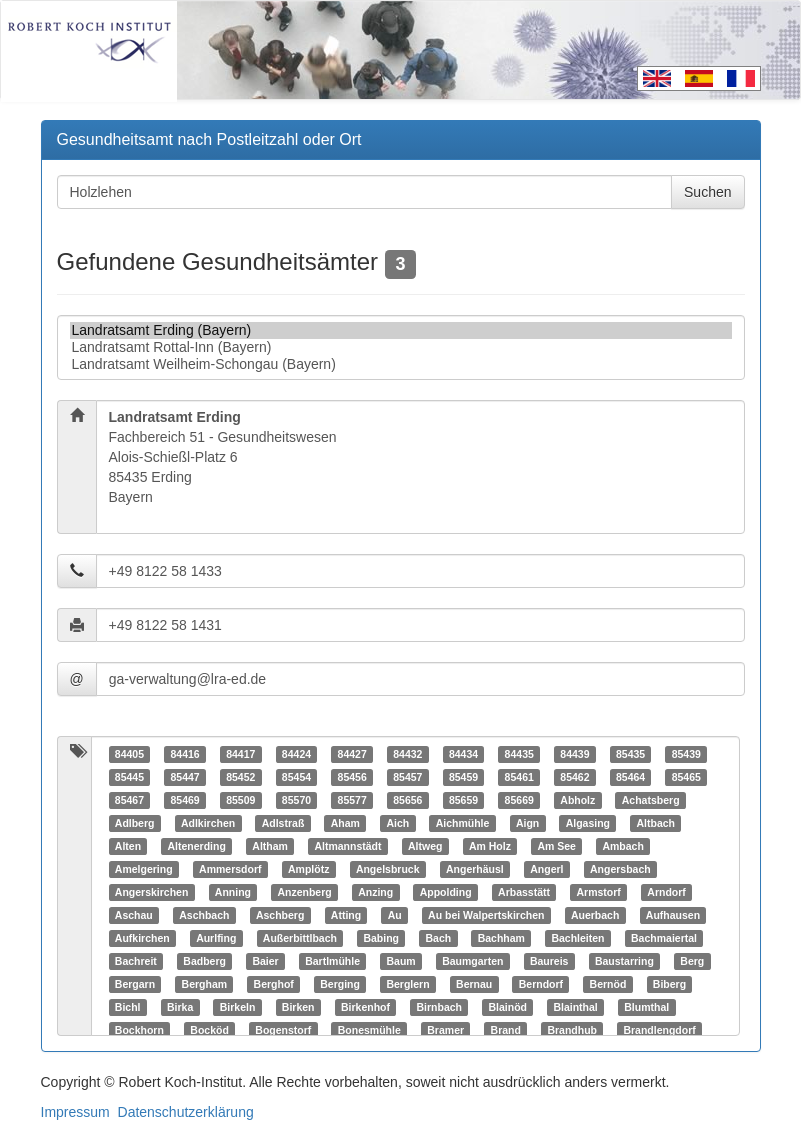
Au (395, 915)
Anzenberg (304, 892)
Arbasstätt (524, 892)
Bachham (501, 938)
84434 (463, 754)
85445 (129, 777)
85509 (240, 800)
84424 (296, 754)
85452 (240, 777)
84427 (352, 754)
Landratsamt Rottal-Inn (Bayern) (401, 347)
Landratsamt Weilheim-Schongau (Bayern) (401, 364)
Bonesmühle (369, 1030)
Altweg (425, 846)
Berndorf (541, 984)
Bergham (205, 984)
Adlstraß (283, 823)
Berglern (407, 984)
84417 (240, 754)
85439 (686, 754)
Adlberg (135, 823)
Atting (346, 915)
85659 (463, 800)
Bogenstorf (283, 1030)
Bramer (445, 1030)
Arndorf (666, 892)
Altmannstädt (347, 846)
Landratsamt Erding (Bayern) (401, 330)
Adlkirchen (208, 823)
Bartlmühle (332, 961)
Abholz (577, 800)
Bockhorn (139, 1030)
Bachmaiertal (664, 938)
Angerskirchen (152, 892)
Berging (340, 984)
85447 (184, 777)
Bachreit (136, 961)
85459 (463, 777)
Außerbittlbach (300, 938)
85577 (352, 800)
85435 (630, 754)
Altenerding (197, 846)
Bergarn (135, 984)
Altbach (656, 823)
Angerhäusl (475, 869)
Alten (128, 846)
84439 (574, 754)
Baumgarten (472, 961)
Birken (298, 1007)
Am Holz (490, 846)
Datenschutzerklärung (186, 1112)
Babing (381, 938)
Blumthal (646, 1007)
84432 (407, 754)
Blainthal (575, 1007)
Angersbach (620, 869)
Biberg (669, 984)
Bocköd (209, 1030)
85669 (519, 800)
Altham (270, 846)
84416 (184, 754)
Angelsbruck (388, 869)
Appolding (446, 892)
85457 (407, 777)
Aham (345, 823)
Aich (397, 823)
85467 (129, 800)
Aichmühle (463, 823)
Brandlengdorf (659, 1030)
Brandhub (572, 1030)
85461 (519, 777)
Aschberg (280, 915)
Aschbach (204, 915)
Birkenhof (365, 1007)
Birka (180, 1007)
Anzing (375, 892)
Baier (265, 961)
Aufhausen (673, 915)
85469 (184, 800)
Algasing (588, 823)
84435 (519, 754)
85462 (574, 777)
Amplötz (308, 869)
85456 (352, 777)
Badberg (204, 961)
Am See (556, 846)
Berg (692, 961)
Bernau (474, 984)
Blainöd (507, 1007)
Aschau (134, 915)
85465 (686, 777)
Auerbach (595, 915)
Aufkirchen (142, 938)
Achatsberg (651, 800)
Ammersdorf (230, 869)
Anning (233, 892)
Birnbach (439, 1007)
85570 (296, 800)
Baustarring (624, 961)
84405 (129, 754)
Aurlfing (216, 938)
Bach (439, 938)
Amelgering (144, 869)
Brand (506, 1030)
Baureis (549, 961)
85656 (407, 800)
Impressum (75, 1112)
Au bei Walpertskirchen (486, 915)
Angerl (546, 869)
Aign (527, 823)
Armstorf (599, 892)
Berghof (274, 984)
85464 (630, 777)
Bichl (128, 1007)
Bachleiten (577, 938)
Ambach (622, 846)
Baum (400, 961)
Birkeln (238, 1007)
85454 (296, 777)
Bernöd (608, 984)
